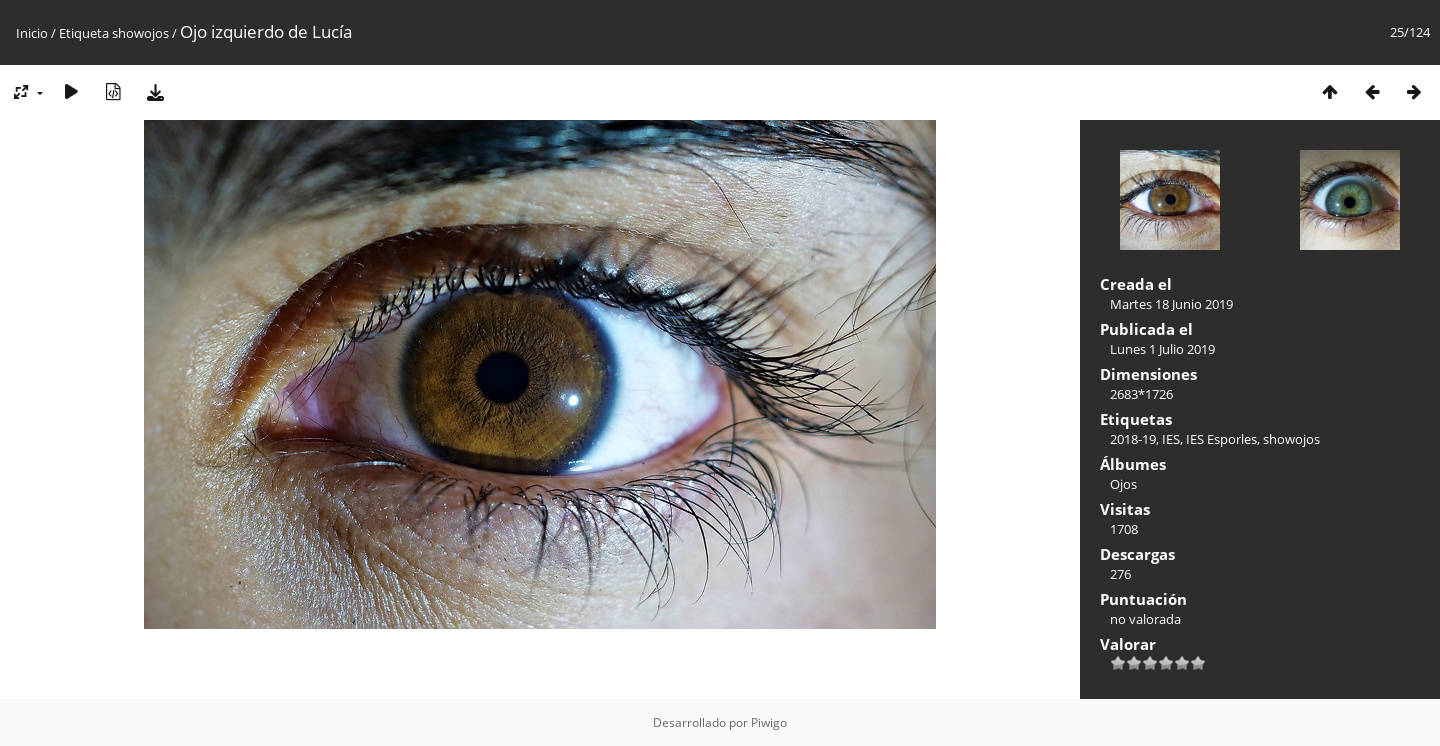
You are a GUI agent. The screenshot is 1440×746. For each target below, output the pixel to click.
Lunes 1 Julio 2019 (1162, 349)
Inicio (32, 33)
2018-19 (1133, 439)
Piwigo (769, 722)
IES (1171, 439)
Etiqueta (84, 33)
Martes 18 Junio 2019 (1171, 304)
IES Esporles (1221, 439)
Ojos (1123, 484)
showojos (140, 33)
